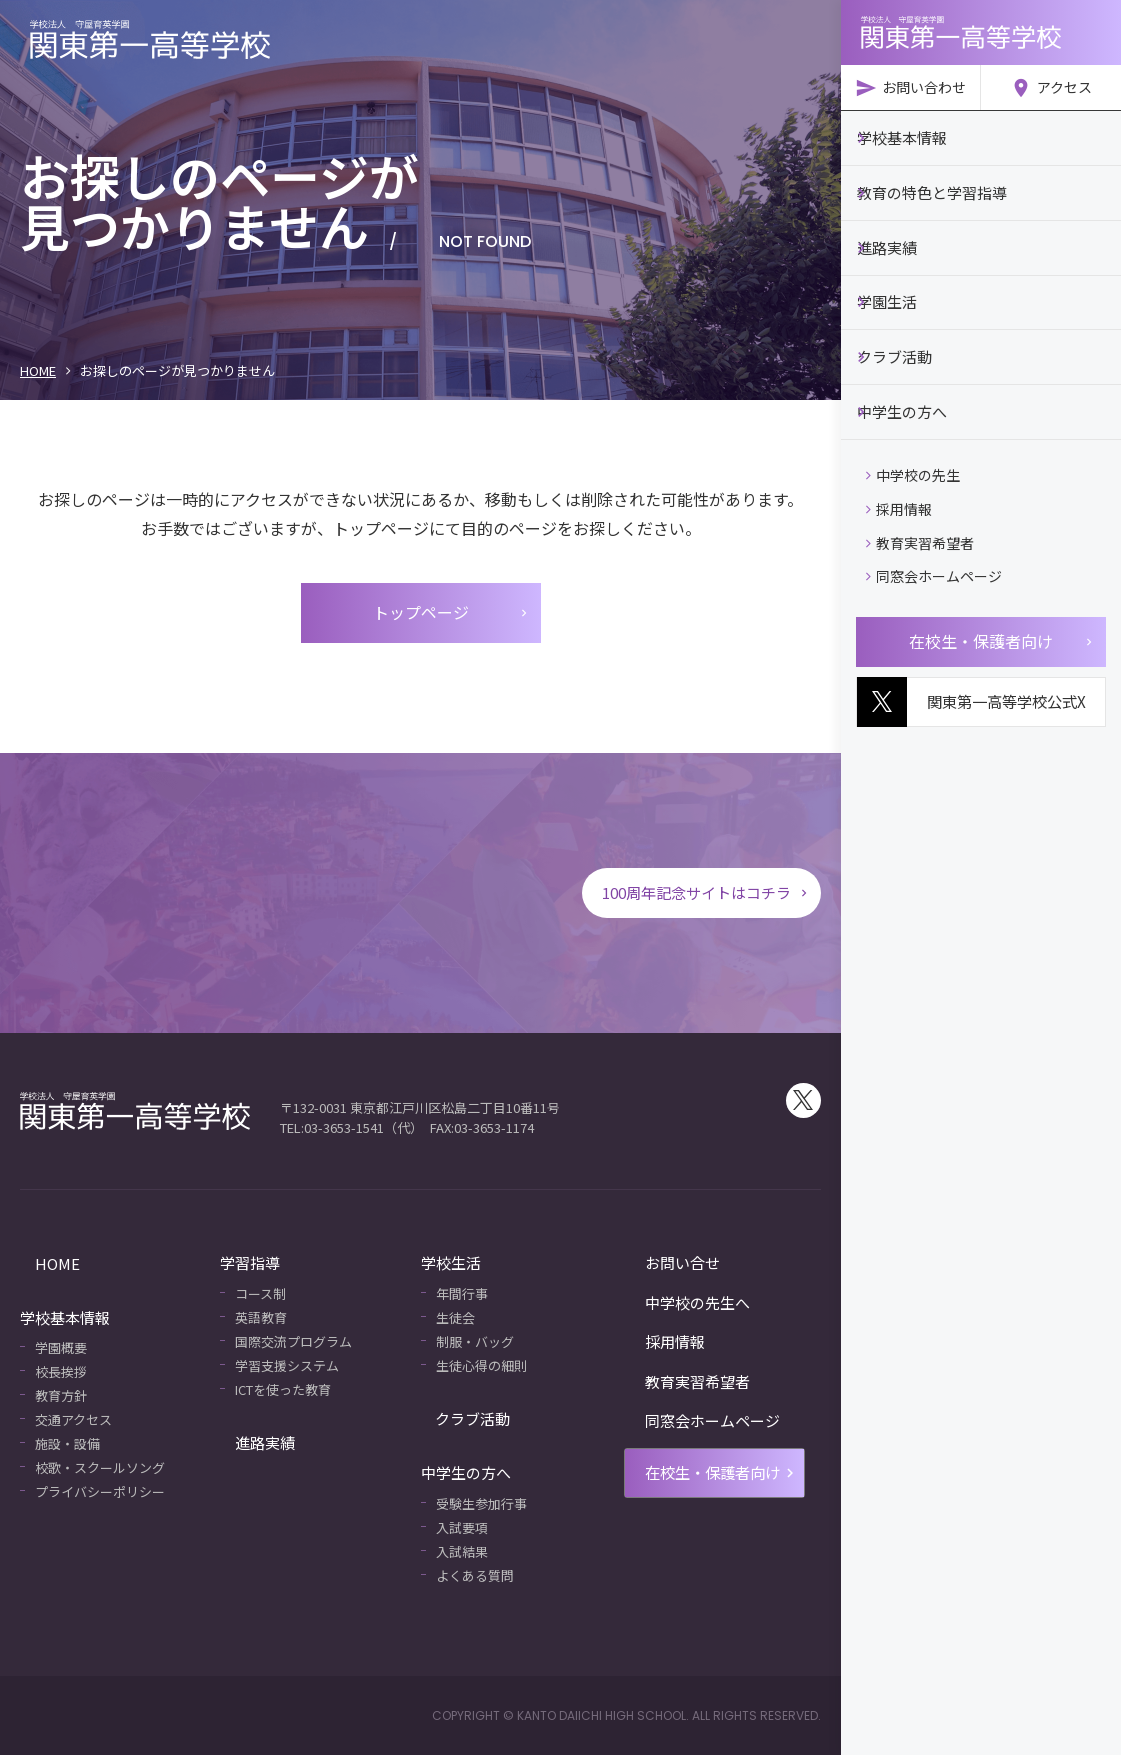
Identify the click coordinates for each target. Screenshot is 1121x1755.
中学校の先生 (913, 458)
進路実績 (250, 1442)
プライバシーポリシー (100, 1491)
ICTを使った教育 (283, 1389)
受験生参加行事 (481, 1503)
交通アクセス (73, 1419)
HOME (38, 370)
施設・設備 (67, 1443)
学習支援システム (287, 1365)
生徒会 (455, 1317)
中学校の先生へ (673, 1302)
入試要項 (462, 1527)
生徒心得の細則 (481, 1365)
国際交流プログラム (293, 1341)
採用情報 (899, 492)
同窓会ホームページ (934, 559)
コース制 (260, 1293)
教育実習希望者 (920, 526)
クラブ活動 (458, 1418)
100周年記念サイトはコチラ (699, 892)
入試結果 (462, 1551)
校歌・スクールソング (100, 1467)
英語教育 (261, 1317)
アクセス (1051, 88)
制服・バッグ (475, 1341)
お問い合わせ (910, 88)
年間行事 (462, 1293)
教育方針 (61, 1395)
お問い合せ (658, 1262)
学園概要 (61, 1347)
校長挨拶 (61, 1371)
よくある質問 (475, 1575)
